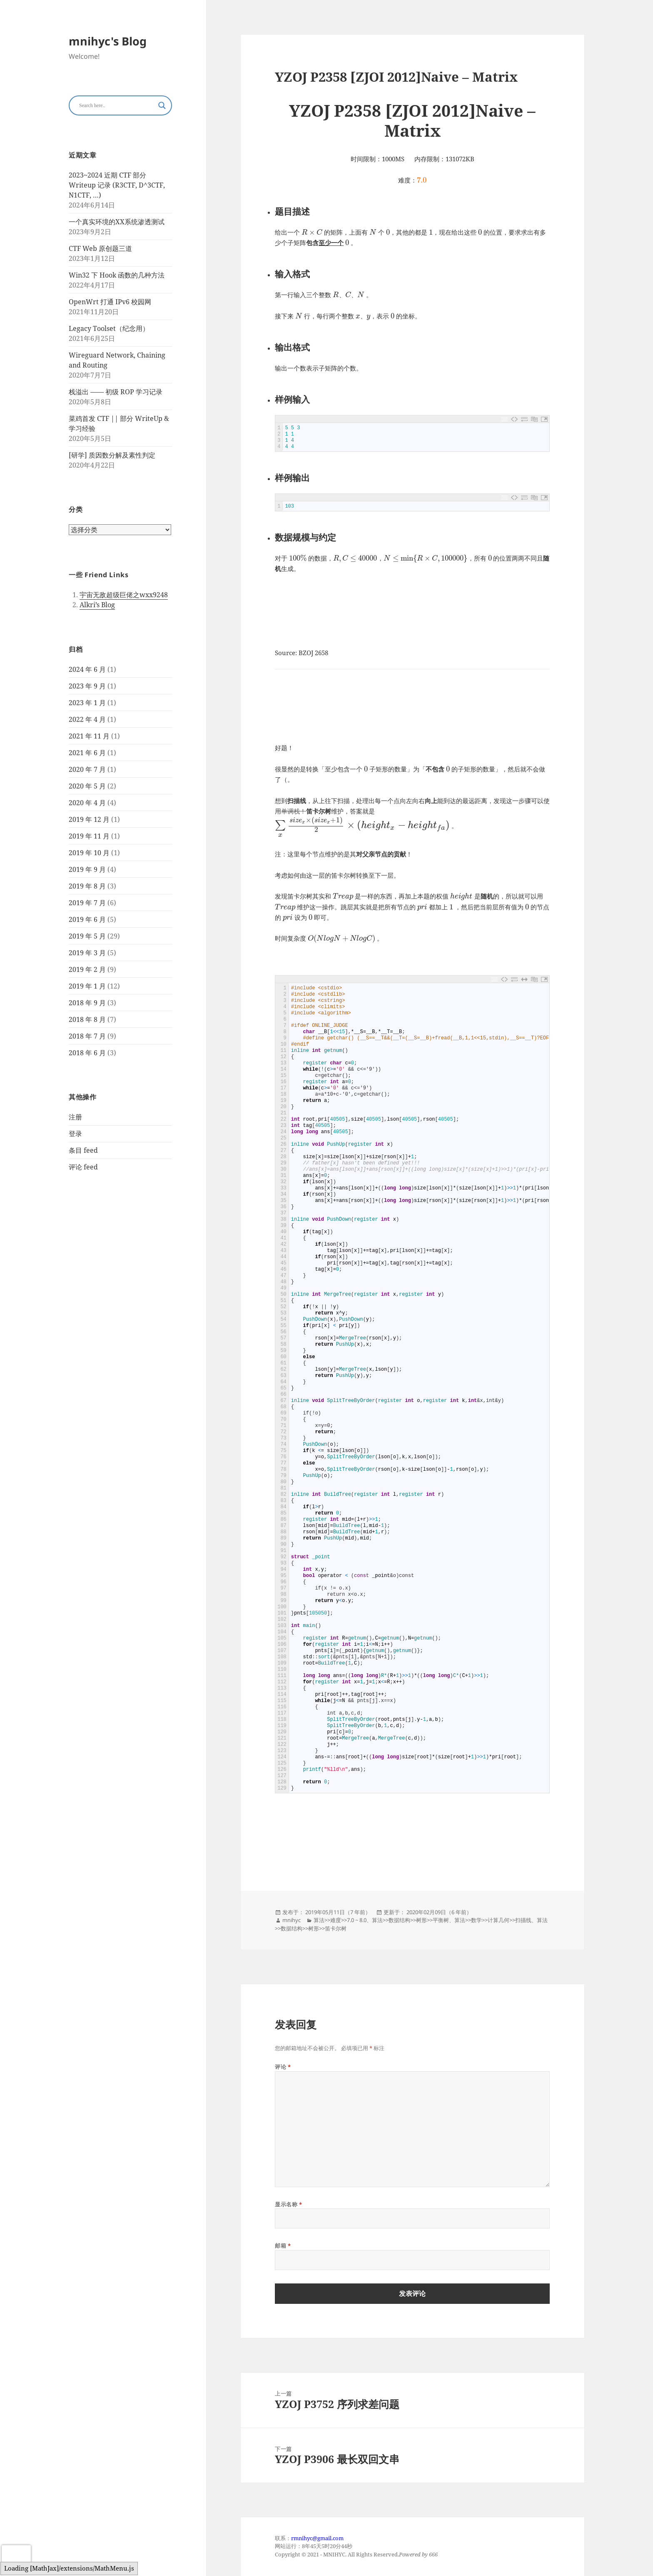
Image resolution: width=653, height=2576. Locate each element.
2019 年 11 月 (89, 835)
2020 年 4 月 (87, 802)
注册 (75, 1117)
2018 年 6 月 (87, 1052)
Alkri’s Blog (97, 604)
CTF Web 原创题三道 (100, 248)
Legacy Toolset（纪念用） (109, 328)
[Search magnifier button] (162, 105)
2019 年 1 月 (87, 985)
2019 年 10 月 (89, 852)
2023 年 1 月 (87, 702)
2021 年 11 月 (89, 735)
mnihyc (291, 1920)
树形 (421, 1920)
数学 (476, 1920)
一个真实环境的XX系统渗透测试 (116, 221)
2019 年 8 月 (87, 885)
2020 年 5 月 (87, 785)
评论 (283, 2066)
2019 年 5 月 (87, 935)
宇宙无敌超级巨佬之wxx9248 (124, 594)
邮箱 (283, 2245)
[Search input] (116, 105)
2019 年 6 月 (87, 919)
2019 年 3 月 (87, 952)
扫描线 (523, 1920)
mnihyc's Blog (108, 41)
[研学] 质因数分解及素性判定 (112, 455)
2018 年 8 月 (87, 1019)
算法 (319, 1920)
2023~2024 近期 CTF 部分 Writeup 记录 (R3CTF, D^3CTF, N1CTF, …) (117, 185)
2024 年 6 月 (87, 668)
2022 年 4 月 (87, 718)
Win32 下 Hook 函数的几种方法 (116, 275)
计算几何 (498, 1920)
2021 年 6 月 (87, 752)
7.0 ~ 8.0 (356, 1920)
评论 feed (83, 1167)
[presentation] (16, 2557)
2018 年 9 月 (87, 1002)
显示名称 (288, 2204)
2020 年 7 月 (87, 769)
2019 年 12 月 (89, 819)
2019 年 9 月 (87, 869)
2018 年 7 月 (87, 1035)
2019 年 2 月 (87, 969)
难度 (335, 1920)
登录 (75, 1133)
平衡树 (441, 1920)
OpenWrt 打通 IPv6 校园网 (110, 301)
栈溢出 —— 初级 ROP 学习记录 (115, 391)
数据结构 (399, 1920)
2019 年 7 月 (87, 902)
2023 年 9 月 (87, 685)
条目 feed (83, 1150)
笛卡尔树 (335, 1928)
